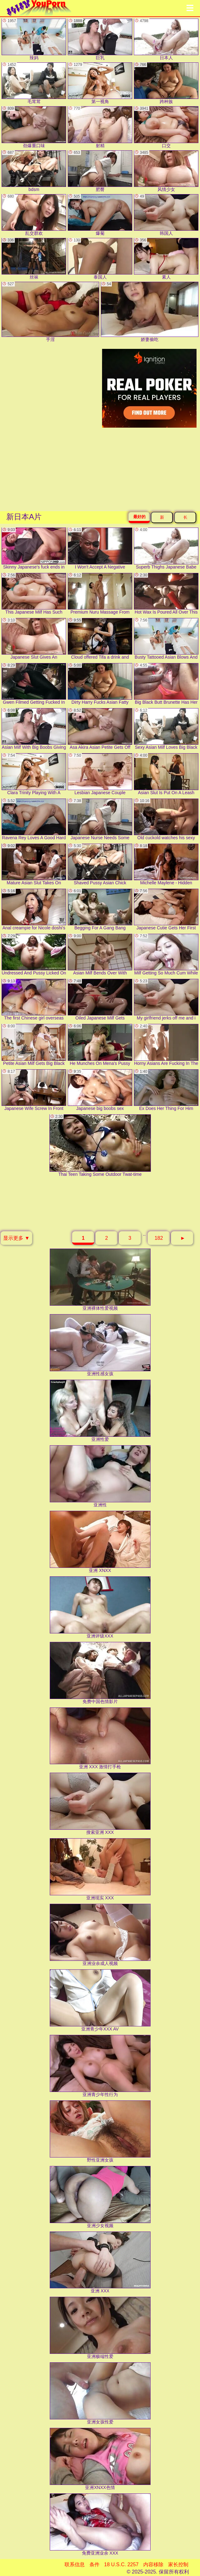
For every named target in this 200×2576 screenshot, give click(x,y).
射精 (100, 127)
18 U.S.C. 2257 (121, 2564)
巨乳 (100, 39)
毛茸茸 (34, 83)
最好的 (139, 516)
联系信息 (75, 2564)
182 (159, 1238)
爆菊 (100, 215)
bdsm (34, 171)
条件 (94, 2564)
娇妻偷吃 (149, 312)
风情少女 (166, 171)
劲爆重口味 (34, 127)
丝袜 (34, 259)
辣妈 (34, 39)
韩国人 (166, 215)
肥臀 (100, 171)
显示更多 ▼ (16, 1238)
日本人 (166, 39)
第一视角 (100, 83)
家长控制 (178, 2564)
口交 (166, 127)
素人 (166, 259)
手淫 (50, 312)
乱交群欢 (34, 215)
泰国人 (100, 259)
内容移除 (153, 2564)
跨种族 (166, 83)
